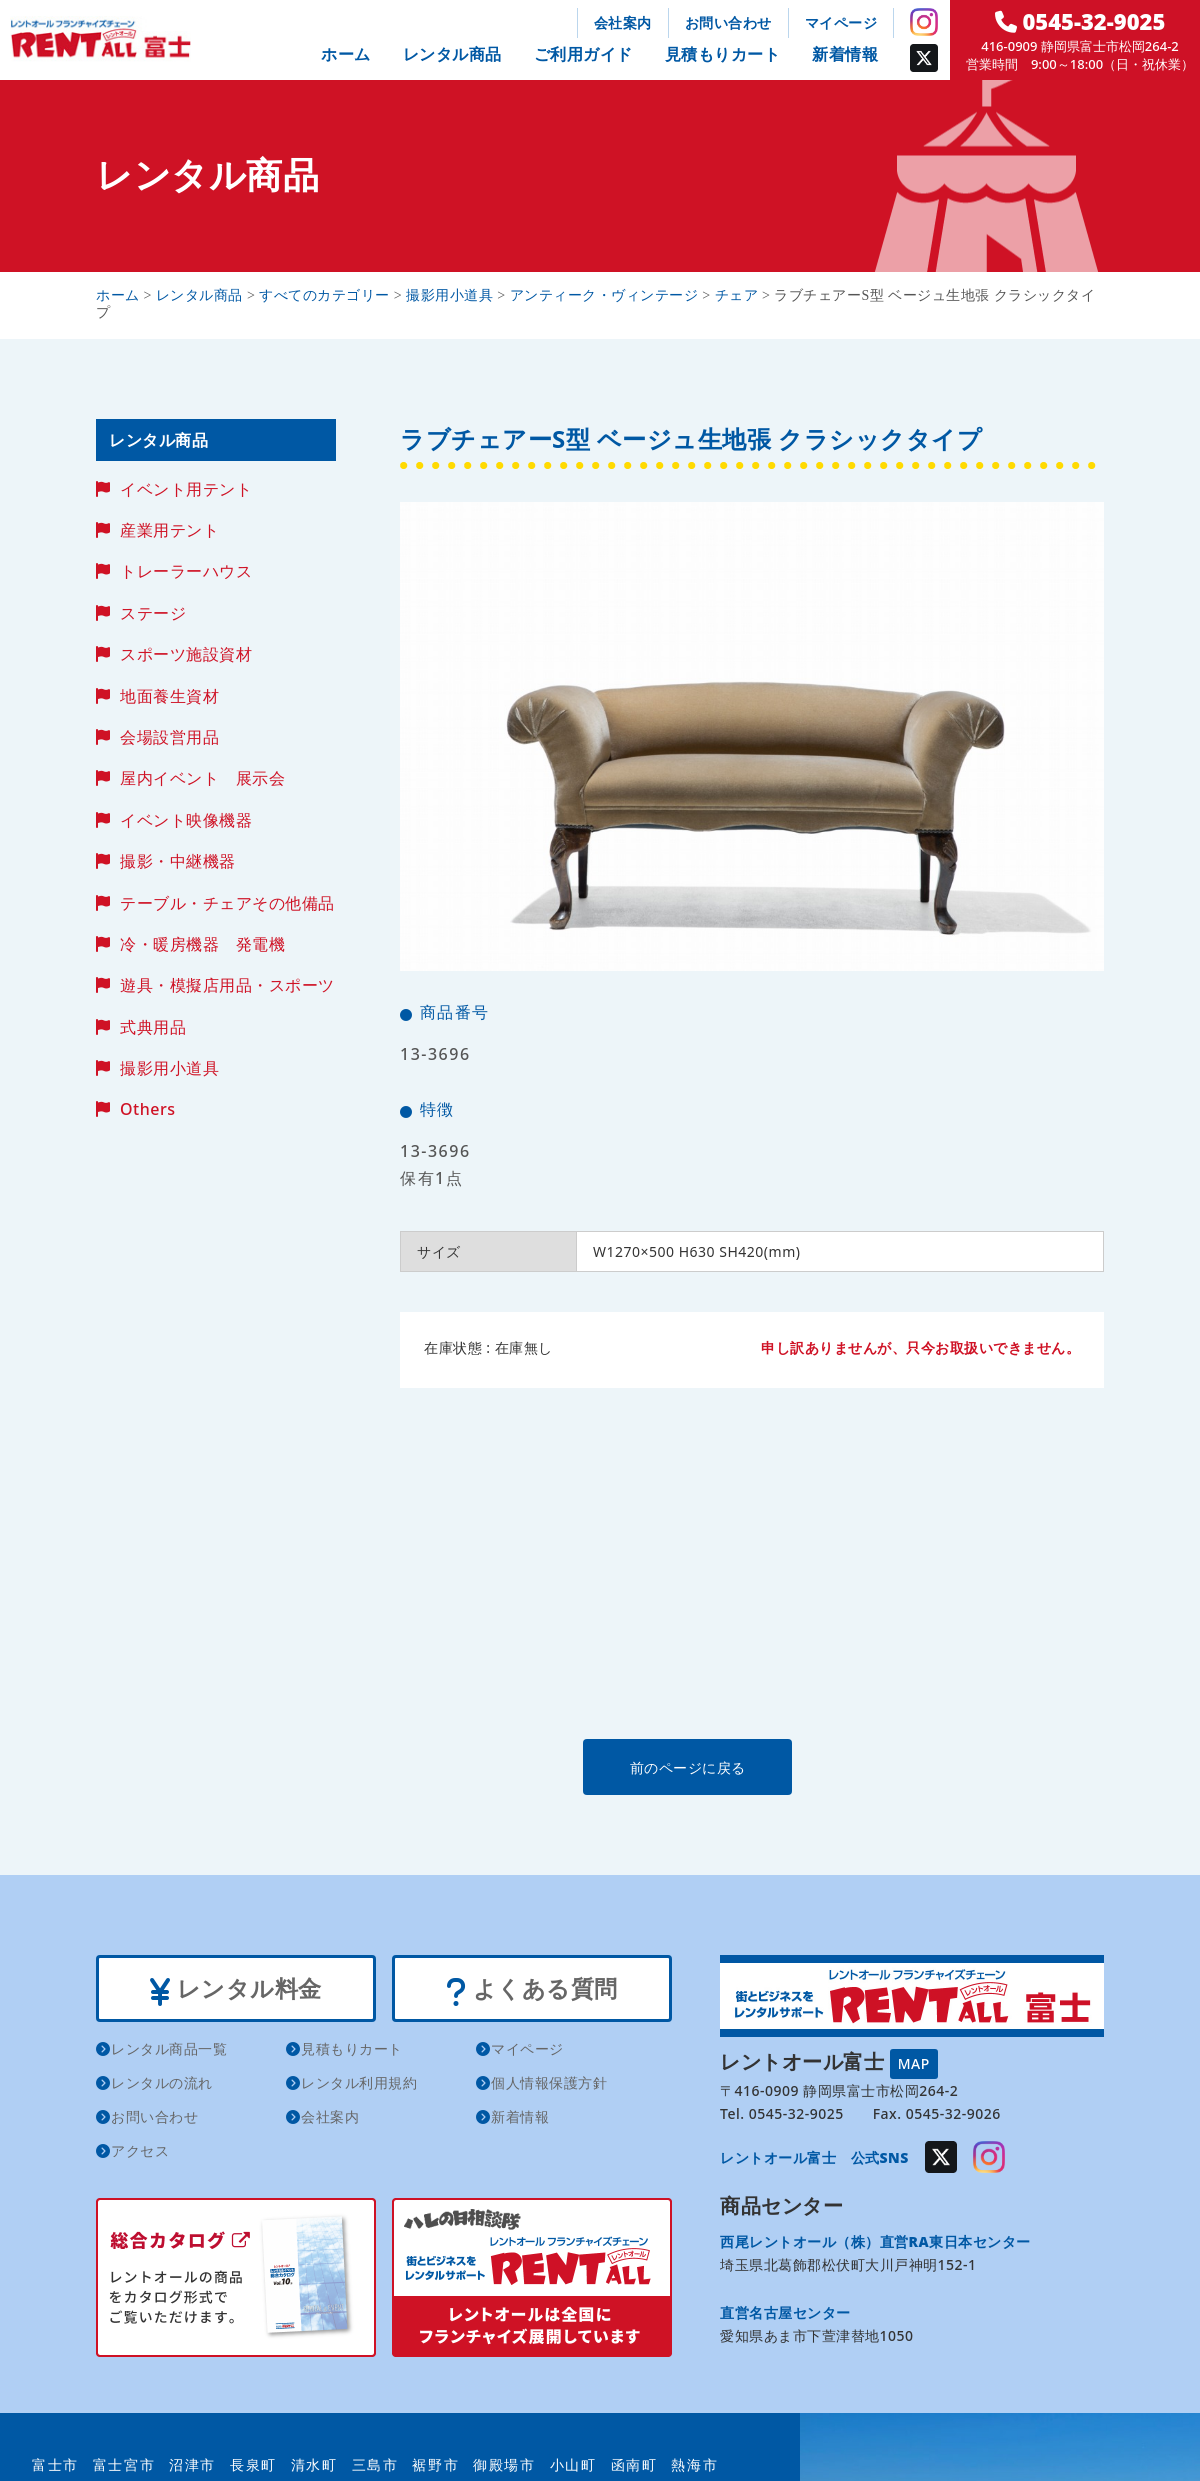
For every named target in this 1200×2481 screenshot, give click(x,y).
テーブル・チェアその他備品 (227, 903)
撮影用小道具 (169, 1068)
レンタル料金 (235, 1990)
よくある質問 (531, 1990)
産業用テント (169, 530)
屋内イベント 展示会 (202, 778)
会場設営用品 (169, 737)
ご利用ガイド (583, 54)
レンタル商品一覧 (169, 2051)
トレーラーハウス (186, 571)
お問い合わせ (728, 22)
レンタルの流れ (162, 2085)
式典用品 (153, 1027)
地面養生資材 (169, 696)
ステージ (153, 613)
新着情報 (845, 54)
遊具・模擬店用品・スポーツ (227, 985)
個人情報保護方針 (549, 2085)
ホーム (346, 54)
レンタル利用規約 (359, 2085)
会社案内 (623, 22)
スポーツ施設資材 (186, 654)
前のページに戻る (751, 1766)
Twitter (924, 58)
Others (147, 1109)
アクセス (140, 2153)
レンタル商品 (452, 54)
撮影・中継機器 (178, 861)
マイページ (841, 22)
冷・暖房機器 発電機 (202, 944)
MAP (914, 2062)
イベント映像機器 (186, 820)
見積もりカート (723, 54)
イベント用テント (186, 489)
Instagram (924, 22)
